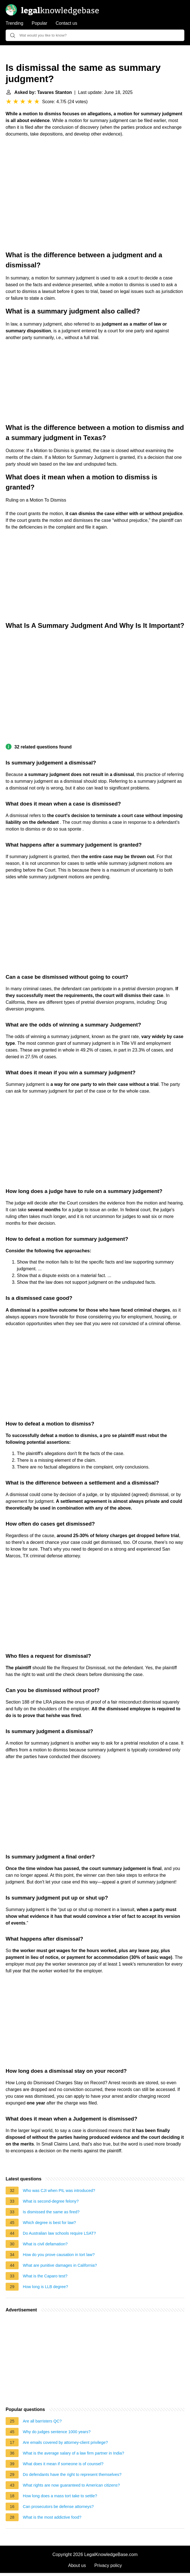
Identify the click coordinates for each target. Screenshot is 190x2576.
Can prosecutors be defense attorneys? (58, 2506)
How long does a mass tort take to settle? (60, 2496)
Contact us (66, 23)
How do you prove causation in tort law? (59, 2254)
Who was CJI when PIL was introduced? (59, 2190)
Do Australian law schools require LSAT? (59, 2233)
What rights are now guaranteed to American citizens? (71, 2485)
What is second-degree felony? (51, 2201)
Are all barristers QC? (42, 2421)
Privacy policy (108, 2565)
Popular (39, 23)
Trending (14, 23)
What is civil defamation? (45, 2244)
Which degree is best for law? (49, 2222)
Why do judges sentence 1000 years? (57, 2432)
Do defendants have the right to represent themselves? (72, 2474)
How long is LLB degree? (45, 2286)
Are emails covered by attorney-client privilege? (65, 2442)
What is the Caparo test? (45, 2276)
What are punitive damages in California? (60, 2265)
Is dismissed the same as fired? (51, 2212)
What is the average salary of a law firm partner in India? (73, 2453)
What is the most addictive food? (52, 2517)
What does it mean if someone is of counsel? (63, 2464)
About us (77, 2565)
